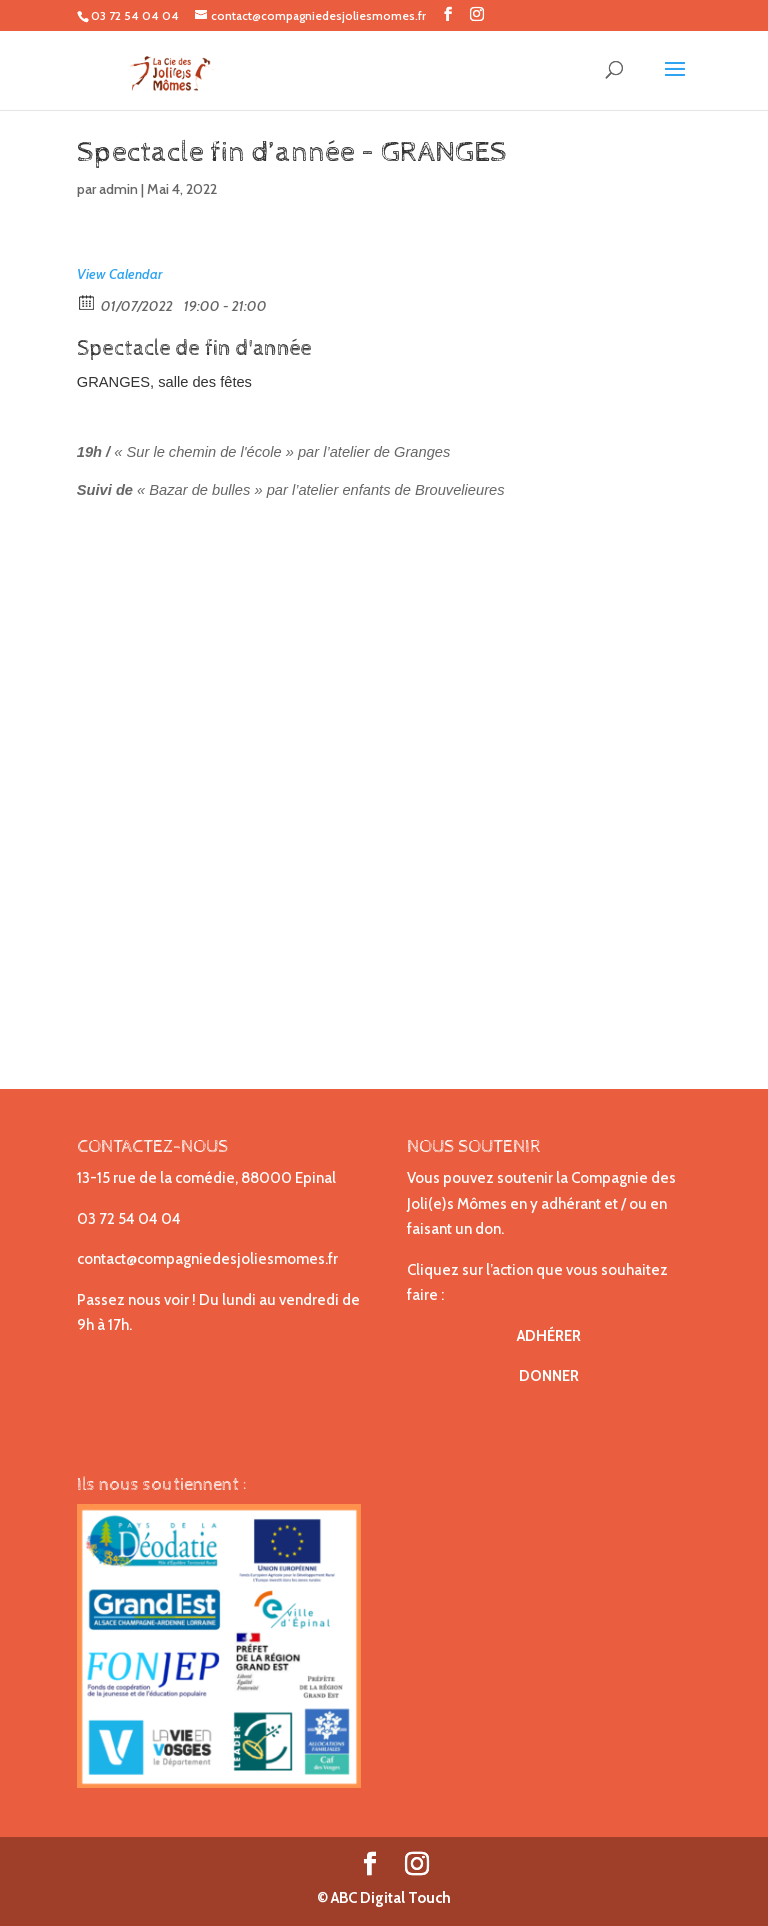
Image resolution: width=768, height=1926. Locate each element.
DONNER (549, 1376)
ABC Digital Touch (389, 1898)
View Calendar (120, 274)
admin (118, 189)
